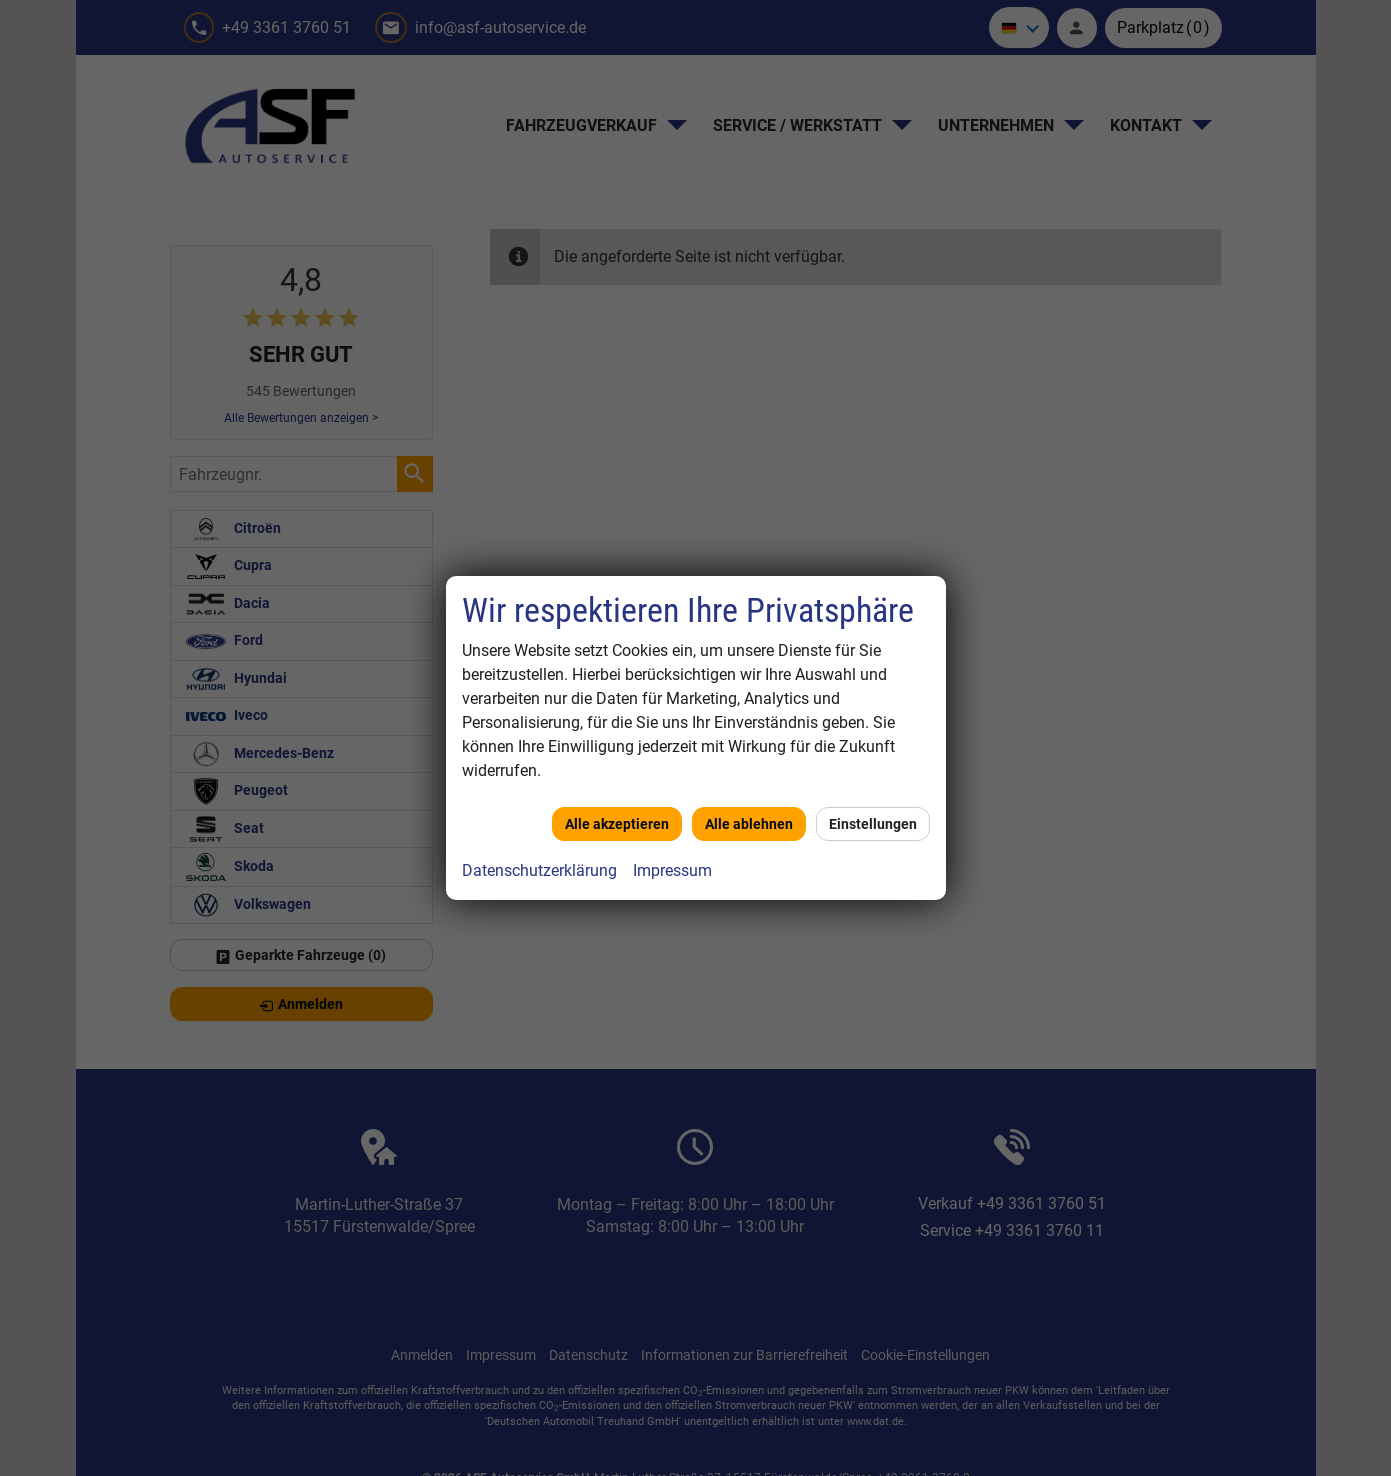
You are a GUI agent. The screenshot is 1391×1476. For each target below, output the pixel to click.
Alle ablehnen (749, 824)
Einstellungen (873, 824)
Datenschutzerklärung (539, 870)
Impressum (672, 870)
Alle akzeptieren (617, 824)
